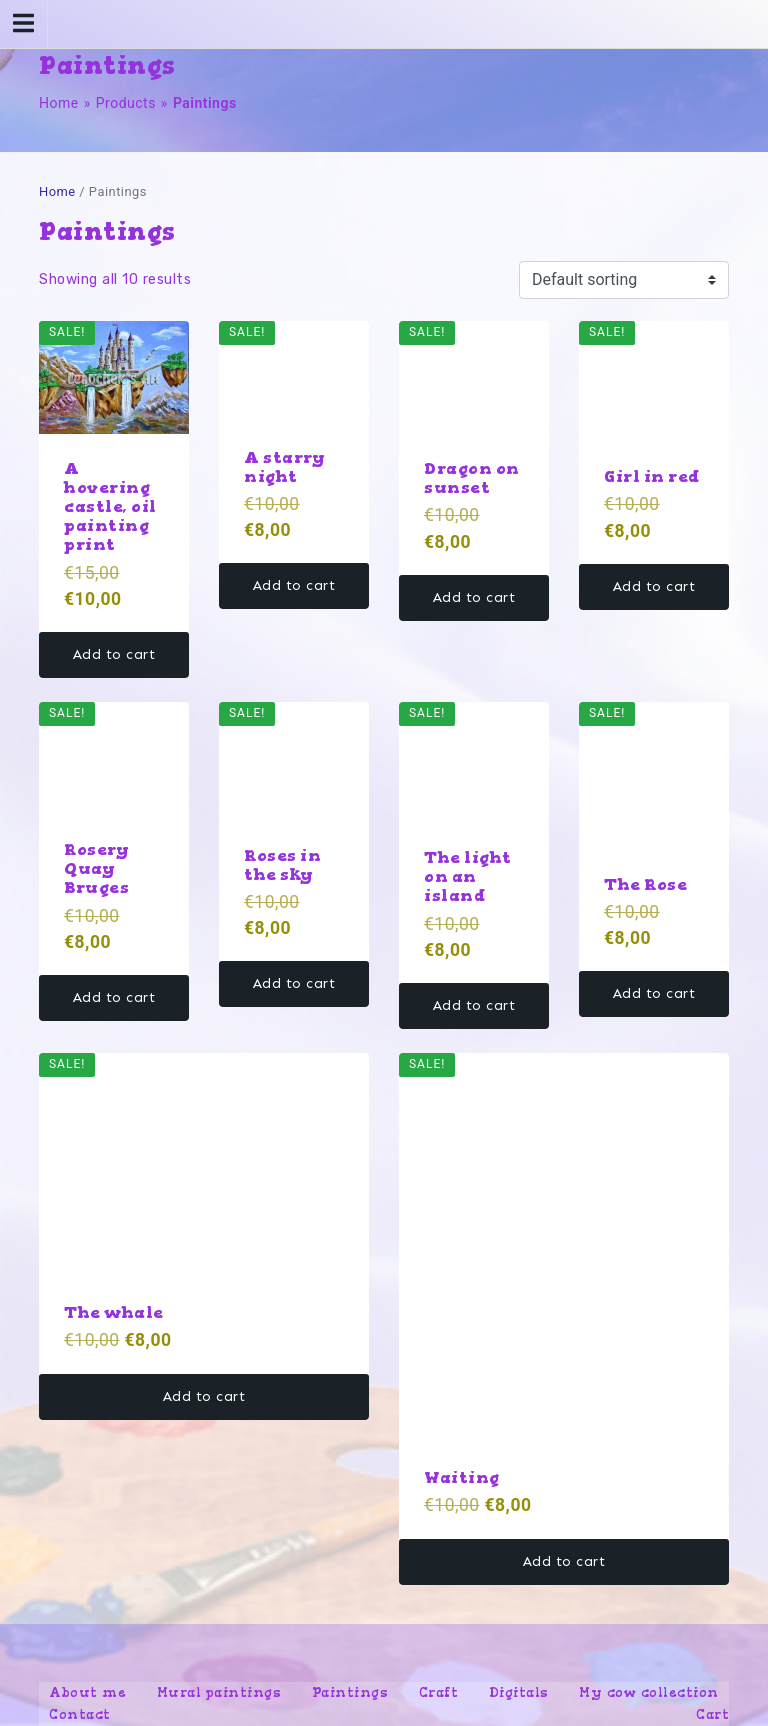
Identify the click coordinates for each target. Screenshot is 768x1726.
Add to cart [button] (114, 654)
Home (59, 103)
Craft (439, 1692)
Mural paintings (219, 1692)
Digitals (519, 1692)
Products (126, 103)
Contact (80, 1714)
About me (87, 1692)
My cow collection (649, 1692)
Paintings (350, 1692)
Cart (712, 1714)
